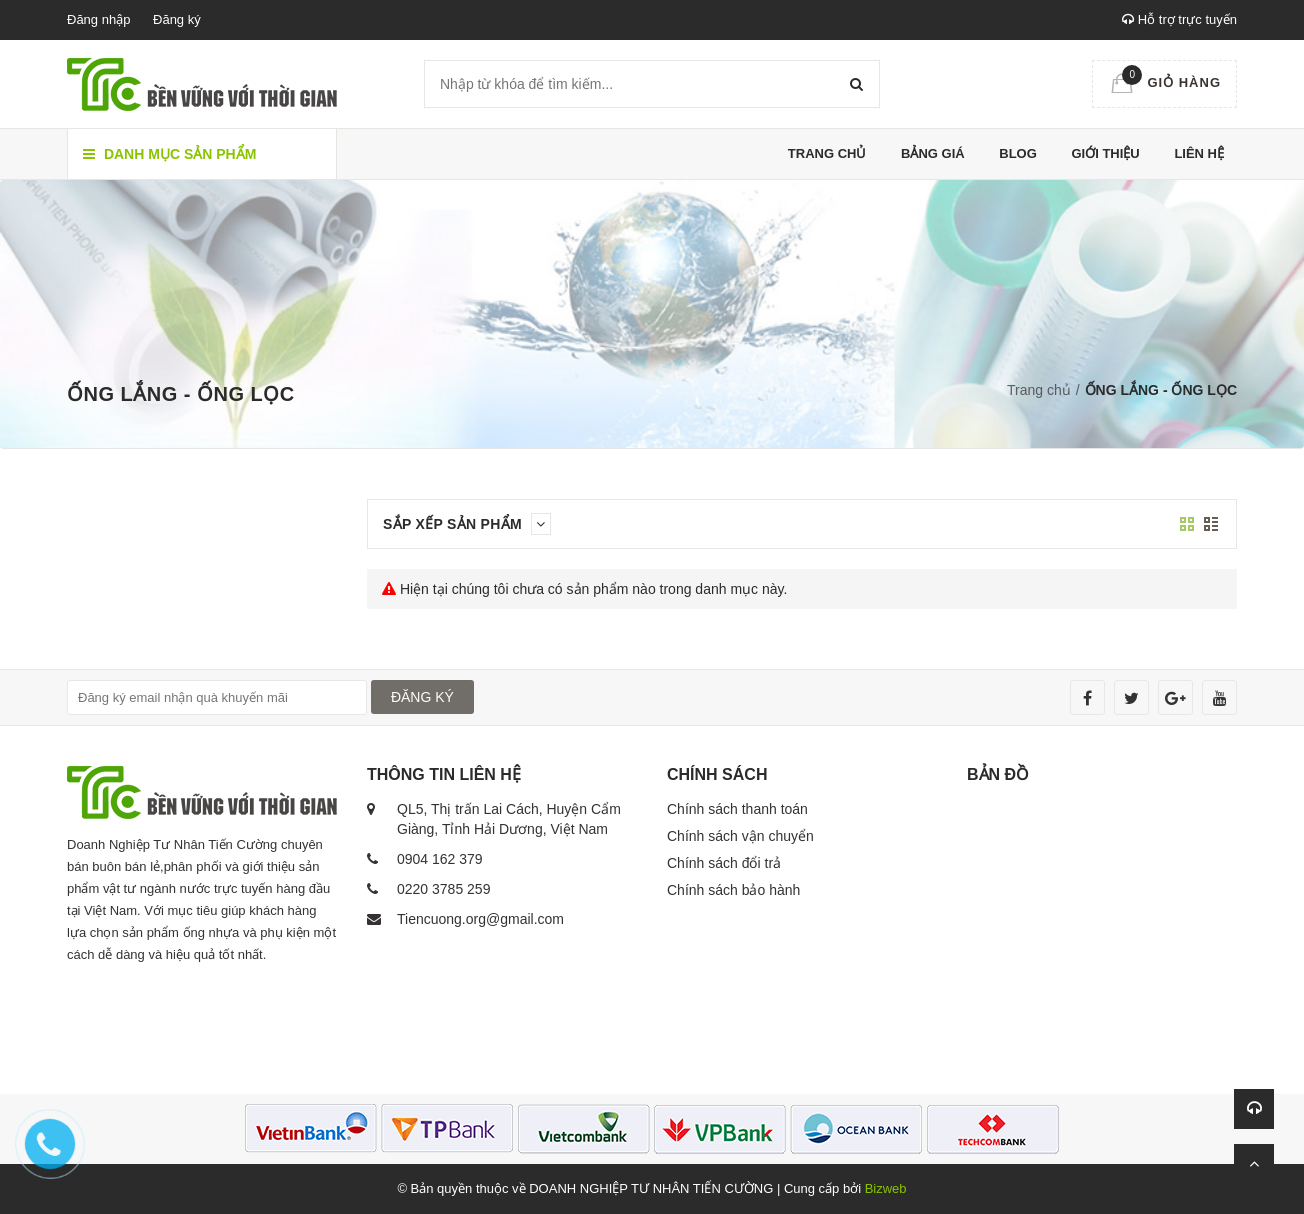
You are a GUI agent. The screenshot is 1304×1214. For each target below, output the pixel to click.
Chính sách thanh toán (737, 809)
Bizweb (886, 1188)
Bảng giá (933, 153)
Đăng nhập (98, 19)
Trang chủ (827, 153)
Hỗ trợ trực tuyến (1179, 19)
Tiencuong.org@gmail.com (480, 919)
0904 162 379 (440, 859)
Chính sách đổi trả (724, 863)
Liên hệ (1199, 153)
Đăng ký (177, 19)
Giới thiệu (1105, 153)
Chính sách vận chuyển (740, 836)
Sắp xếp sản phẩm (467, 524)
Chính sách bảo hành (733, 890)
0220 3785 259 (443, 889)
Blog (1018, 153)
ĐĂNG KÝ (422, 697)
